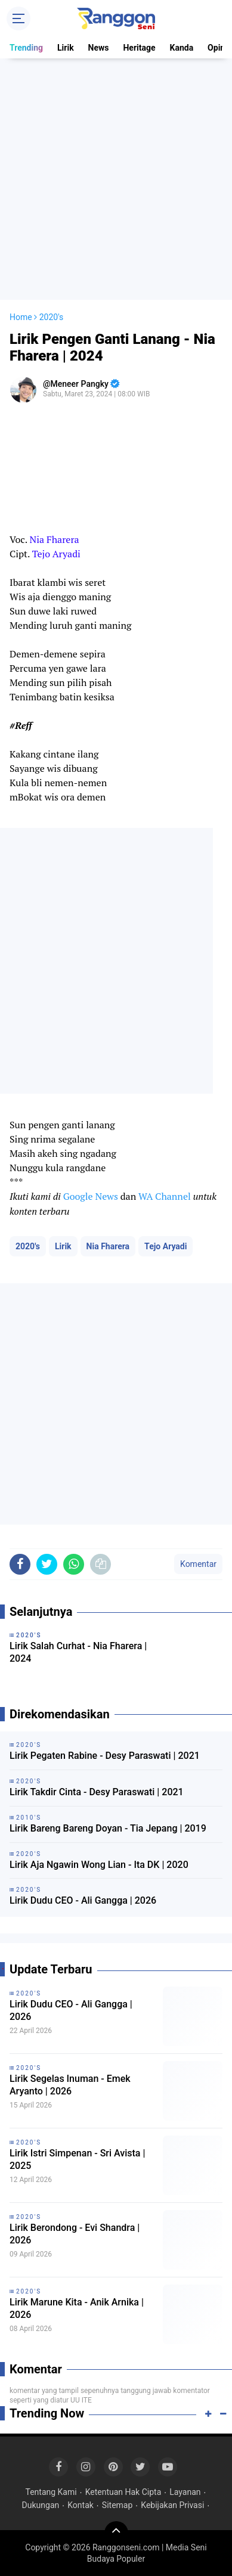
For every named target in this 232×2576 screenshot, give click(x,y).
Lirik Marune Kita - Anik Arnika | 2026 (77, 2308)
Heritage (139, 47)
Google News (90, 1196)
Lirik (65, 47)
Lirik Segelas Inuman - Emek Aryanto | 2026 (70, 2085)
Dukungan (41, 2505)
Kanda (182, 47)
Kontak (80, 2505)
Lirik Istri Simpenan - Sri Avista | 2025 (77, 2159)
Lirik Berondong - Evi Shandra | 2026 (75, 2234)
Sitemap (117, 2505)
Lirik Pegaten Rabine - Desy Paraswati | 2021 (105, 1755)
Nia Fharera (108, 1246)
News (98, 47)
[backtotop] (116, 2533)
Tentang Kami (50, 2492)
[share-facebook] (20, 1564)
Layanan (184, 2492)
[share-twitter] (46, 1564)
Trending (26, 47)
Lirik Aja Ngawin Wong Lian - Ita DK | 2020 (99, 1864)
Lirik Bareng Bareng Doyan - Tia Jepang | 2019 (108, 1828)
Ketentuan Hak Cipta (123, 2492)
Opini (217, 47)
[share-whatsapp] (73, 1564)
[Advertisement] (116, 179)
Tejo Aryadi (165, 1246)
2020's (28, 1246)
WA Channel (164, 1196)
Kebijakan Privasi (172, 2505)
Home (21, 317)
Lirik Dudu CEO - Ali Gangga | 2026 (83, 1900)
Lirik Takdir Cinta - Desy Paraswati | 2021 (97, 1792)
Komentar (198, 1564)
